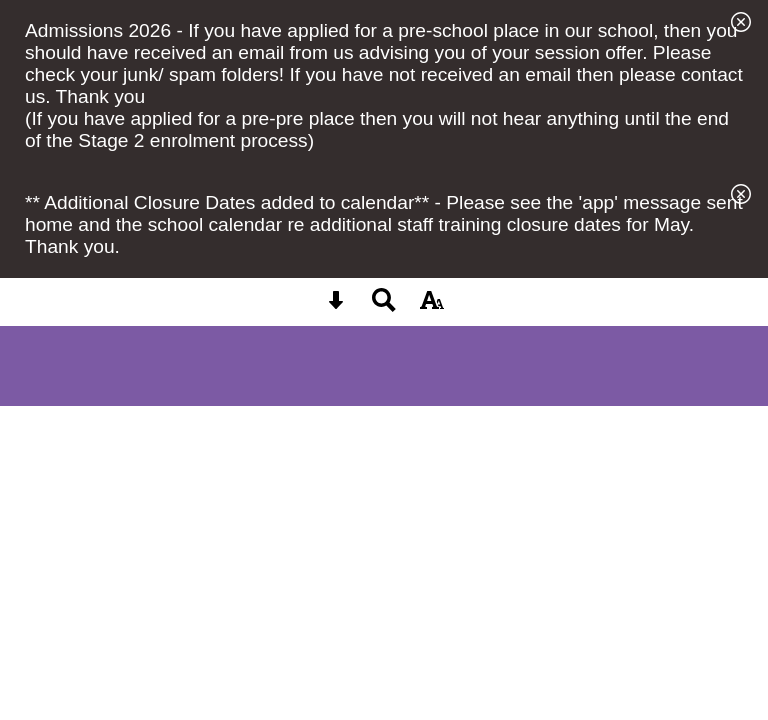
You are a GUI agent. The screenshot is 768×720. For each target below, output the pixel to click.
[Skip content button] (336, 306)
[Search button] (384, 306)
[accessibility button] (432, 306)
